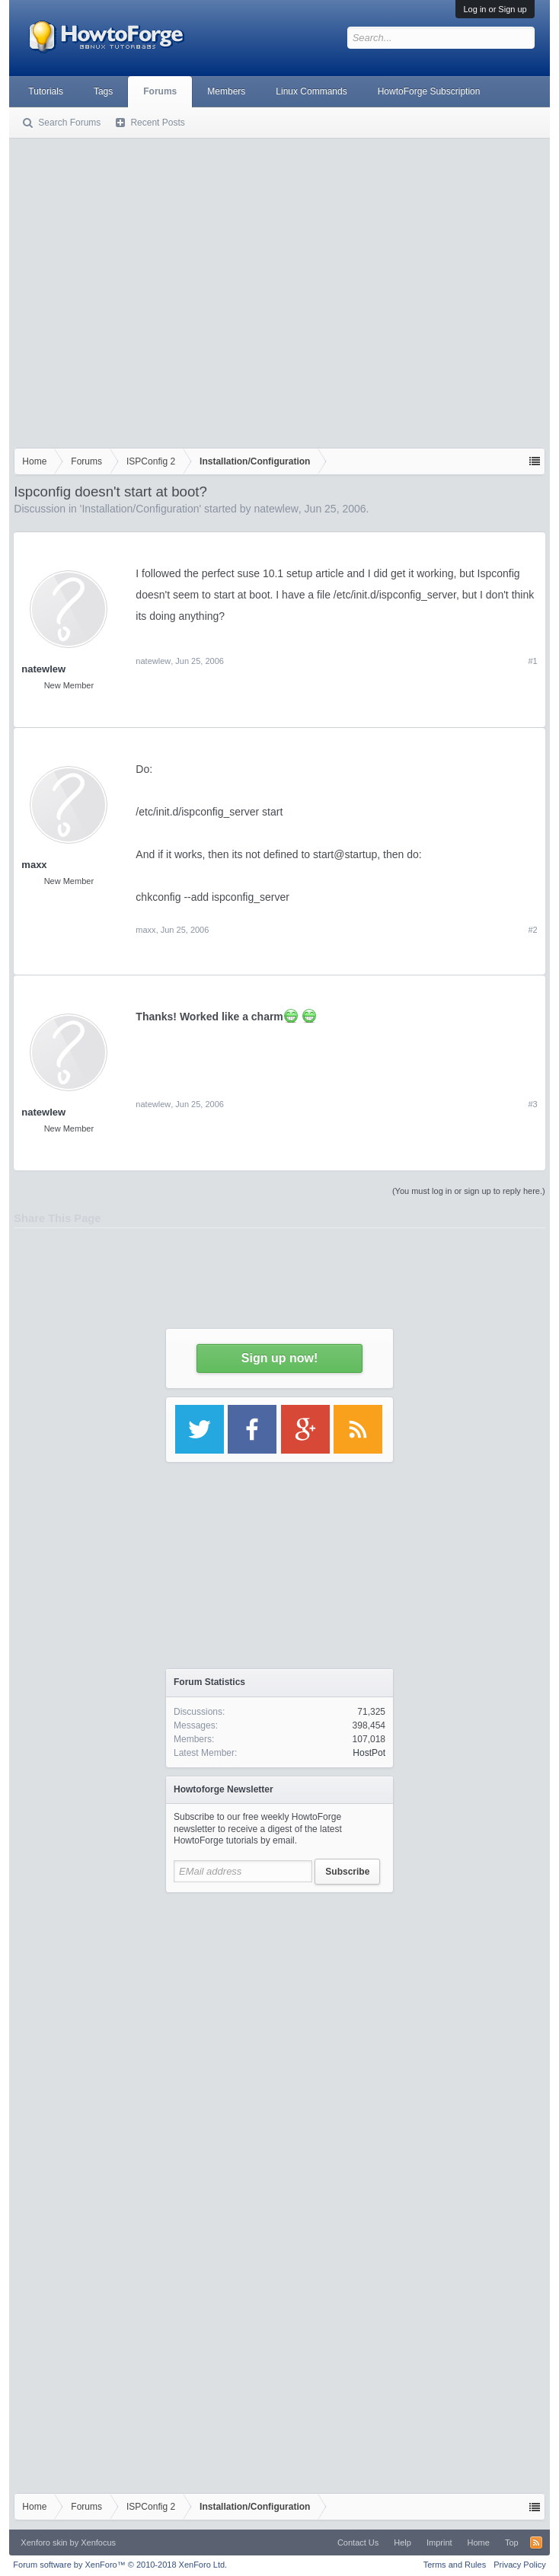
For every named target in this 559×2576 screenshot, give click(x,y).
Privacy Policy (519, 2564)
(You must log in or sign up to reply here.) (468, 1190)
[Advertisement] (143, 290)
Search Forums (69, 122)
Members (226, 91)
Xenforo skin (44, 2542)
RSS (536, 2542)
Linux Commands (311, 91)
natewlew (276, 509)
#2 (532, 929)
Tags (103, 91)
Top (512, 2542)
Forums (160, 91)
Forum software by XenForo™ (120, 2564)
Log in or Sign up (494, 9)
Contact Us (358, 2542)
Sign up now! (279, 1358)
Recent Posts (157, 122)
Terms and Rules (455, 2564)
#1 (532, 661)
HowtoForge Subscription (429, 91)
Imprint (439, 2542)
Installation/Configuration (140, 509)
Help (402, 2542)
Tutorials (45, 91)
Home (479, 2542)
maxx (33, 864)
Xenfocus (98, 2542)
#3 (532, 1104)
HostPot (369, 1753)
